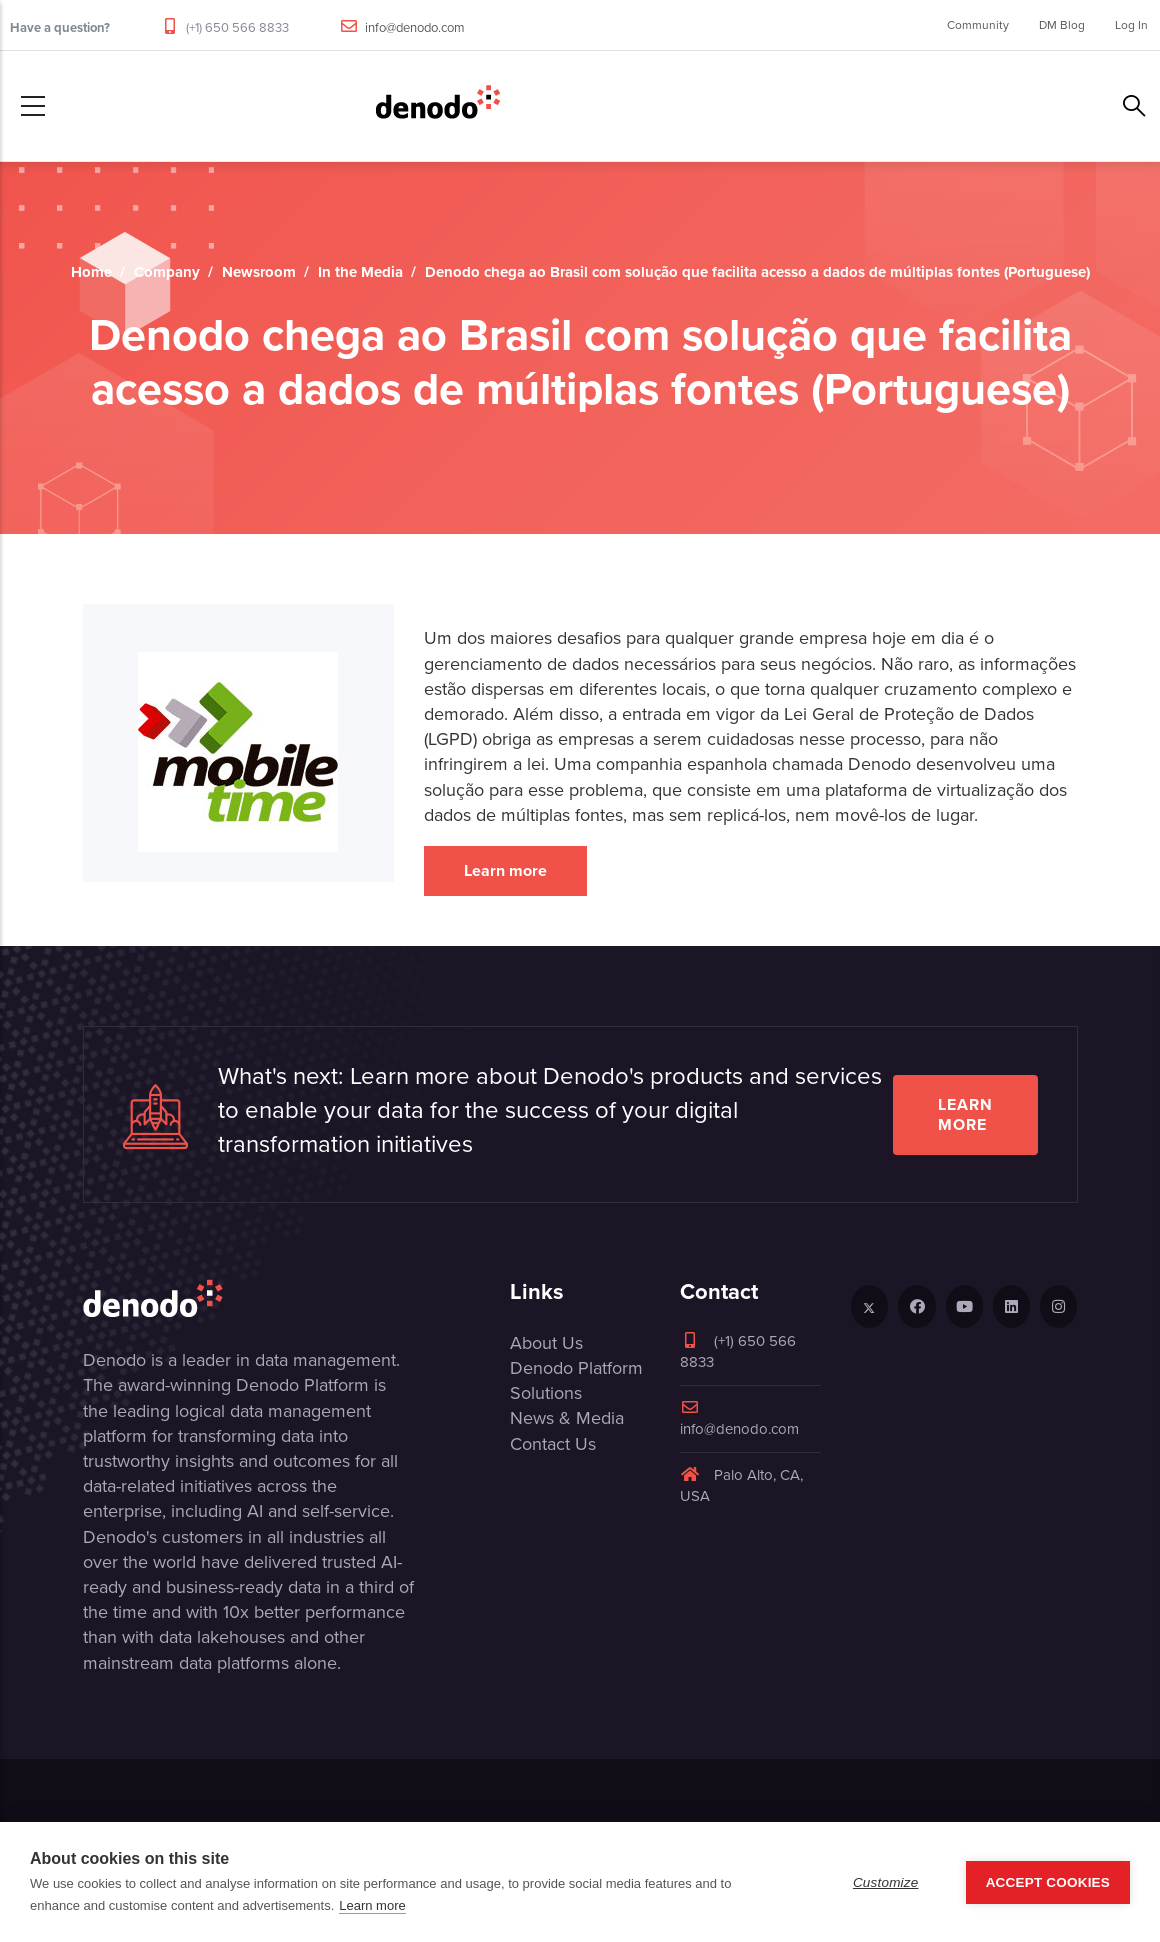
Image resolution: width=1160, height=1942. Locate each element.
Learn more (505, 870)
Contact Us (553, 1444)
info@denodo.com (415, 27)
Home (91, 272)
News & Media (567, 1418)
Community (978, 25)
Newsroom (259, 272)
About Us (546, 1343)
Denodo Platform (576, 1368)
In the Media (360, 272)
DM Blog (1062, 25)
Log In (1131, 25)
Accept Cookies (1048, 1882)
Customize (886, 1882)
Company (167, 272)
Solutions (546, 1393)
